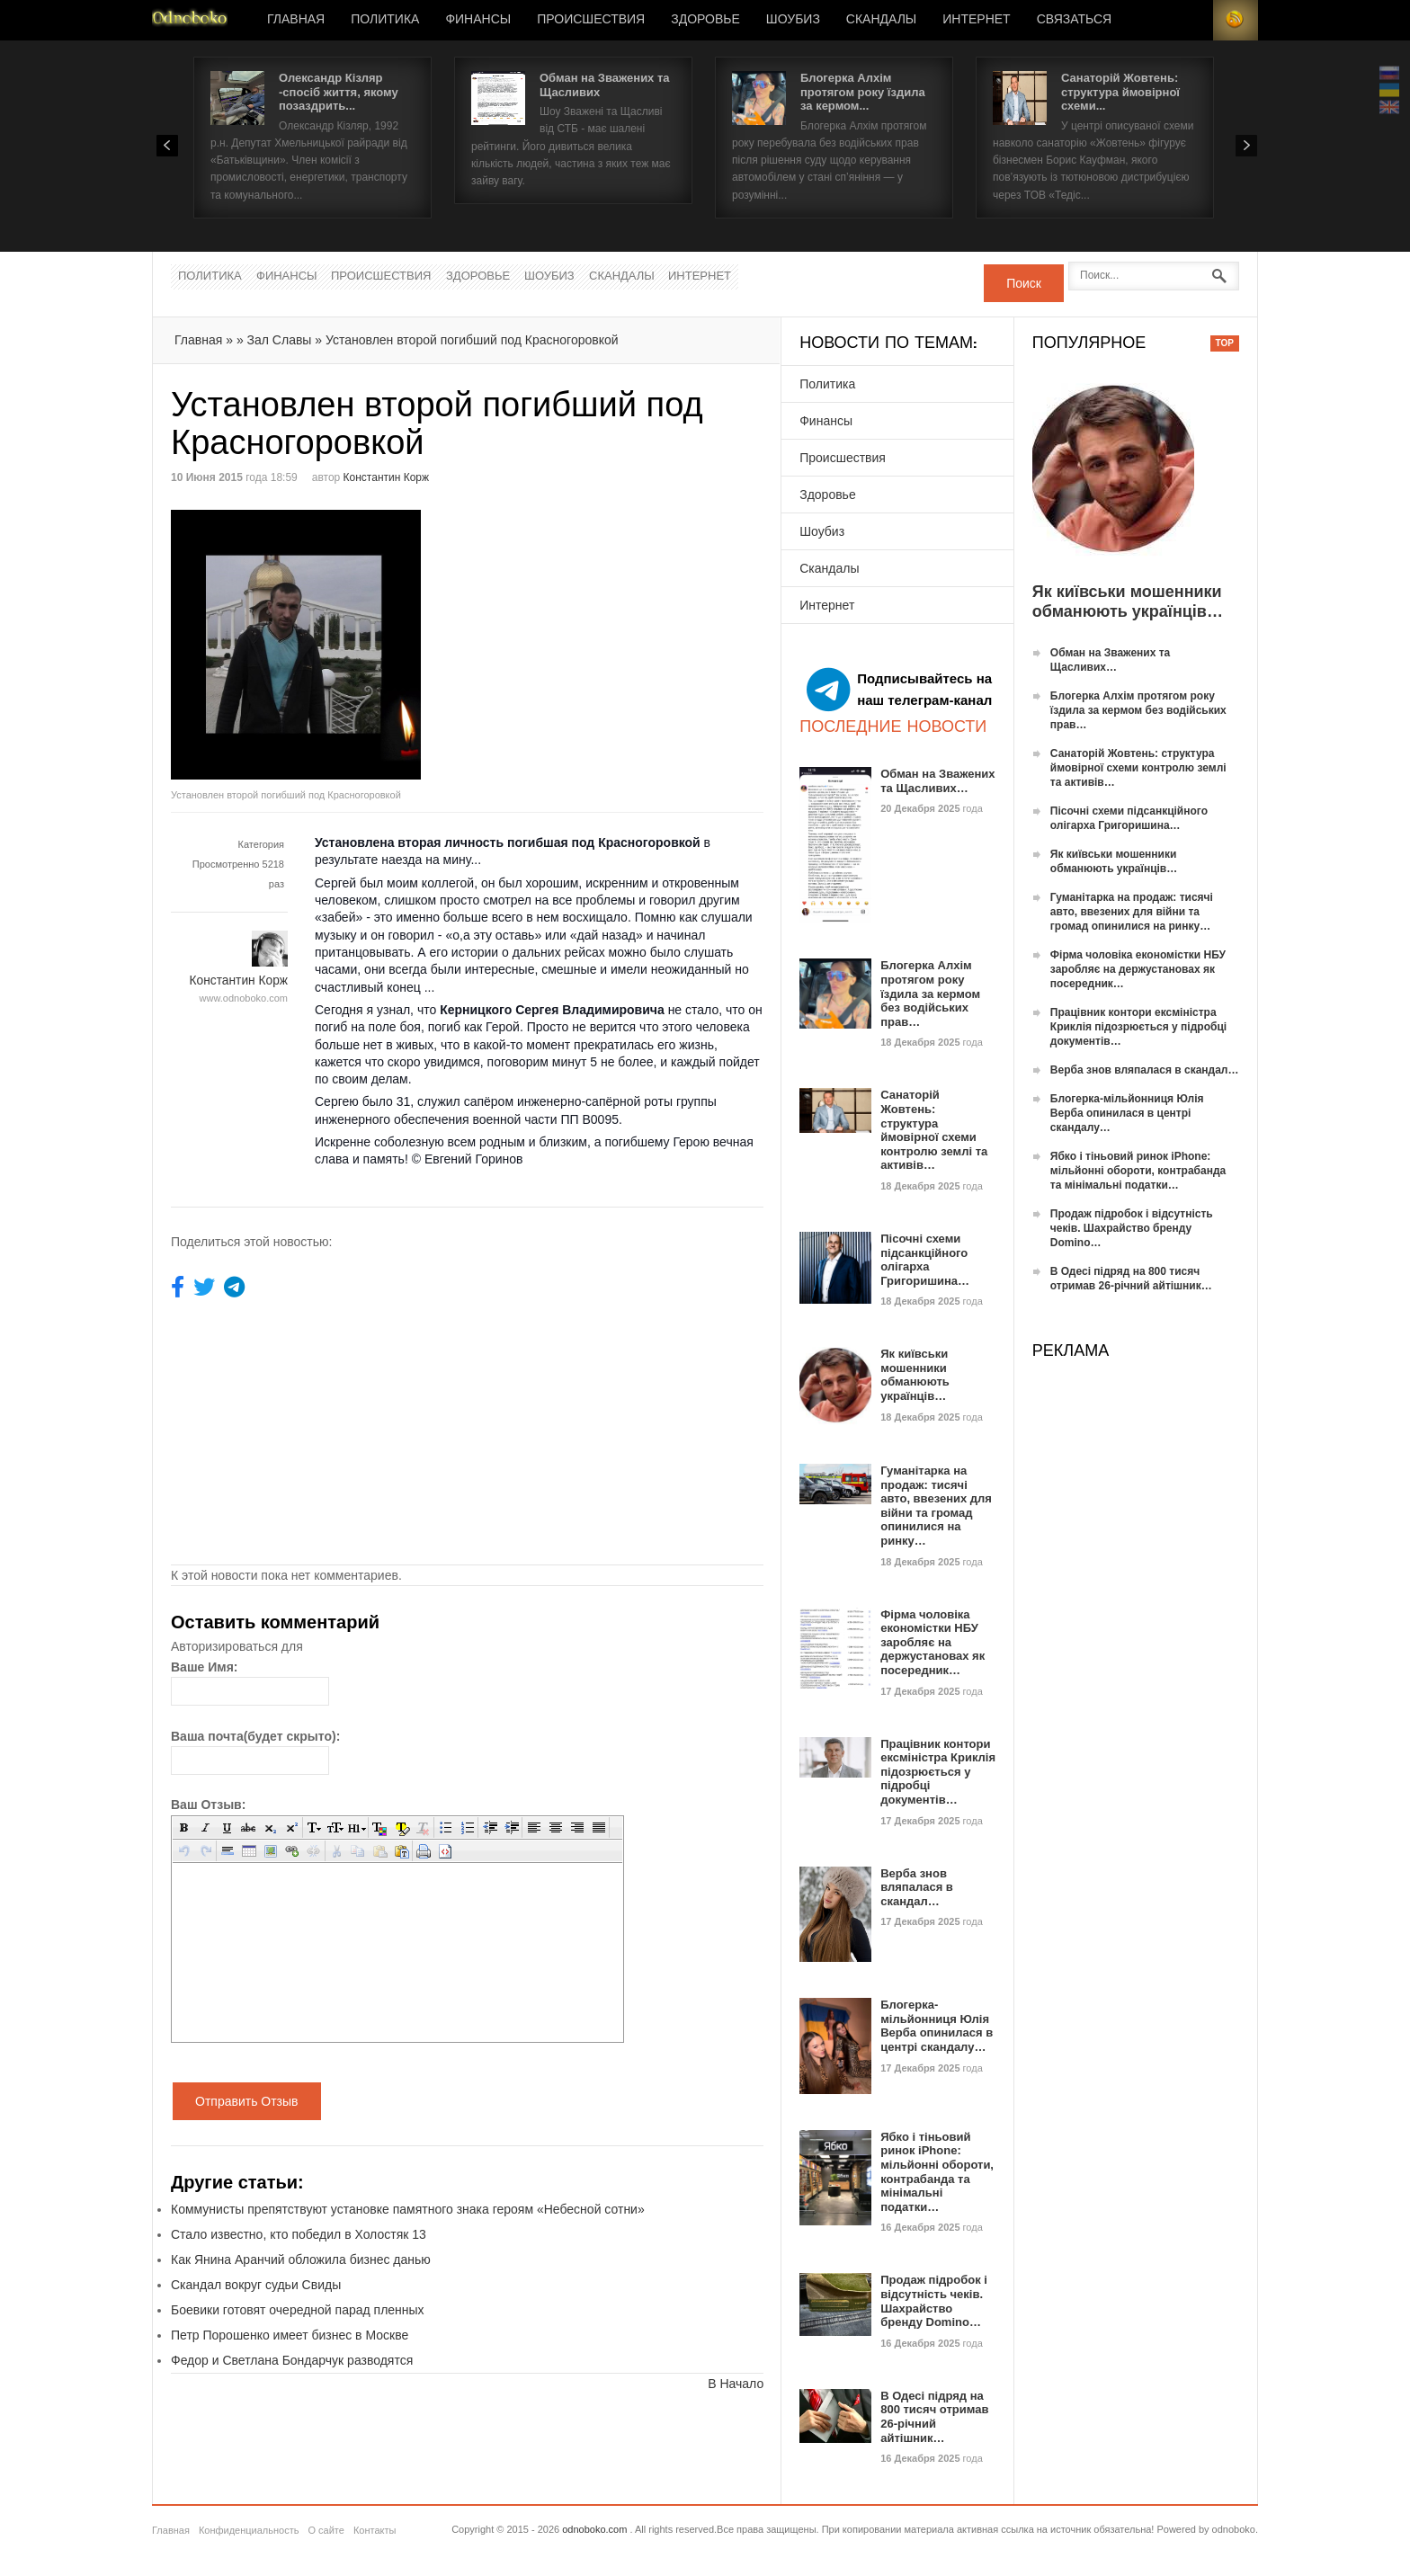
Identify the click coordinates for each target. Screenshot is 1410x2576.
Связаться (1074, 20)
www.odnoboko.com (244, 998)
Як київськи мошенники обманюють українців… (915, 1375)
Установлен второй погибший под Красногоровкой (472, 340)
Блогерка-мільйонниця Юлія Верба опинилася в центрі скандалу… (936, 2026)
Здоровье (705, 20)
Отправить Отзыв (247, 2101)
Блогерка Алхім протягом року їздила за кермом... (862, 91)
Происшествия (591, 20)
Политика (385, 20)
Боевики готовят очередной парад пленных (297, 2310)
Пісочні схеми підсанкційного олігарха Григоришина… (924, 1260)
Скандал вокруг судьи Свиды (256, 2284)
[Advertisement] (619, 636)
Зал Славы (279, 340)
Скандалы (881, 20)
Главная (296, 20)
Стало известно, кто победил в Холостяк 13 (298, 2234)
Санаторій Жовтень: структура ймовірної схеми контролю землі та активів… (933, 1130)
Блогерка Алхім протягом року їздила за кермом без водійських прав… (930, 993)
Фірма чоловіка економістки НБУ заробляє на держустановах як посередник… (932, 1642)
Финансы (478, 20)
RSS (1235, 20)
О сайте (326, 2530)
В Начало (735, 2383)
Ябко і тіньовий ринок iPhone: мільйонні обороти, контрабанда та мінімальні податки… (937, 2172)
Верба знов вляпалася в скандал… (916, 1887)
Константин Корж (386, 477)
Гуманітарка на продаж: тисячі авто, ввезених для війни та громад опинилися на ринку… (936, 1505)
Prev (167, 145)
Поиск (1023, 283)
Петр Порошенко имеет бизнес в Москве (289, 2335)
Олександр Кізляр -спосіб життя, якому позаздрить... (338, 91)
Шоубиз (793, 20)
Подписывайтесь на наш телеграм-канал (899, 689)
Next (1246, 145)
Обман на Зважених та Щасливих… (937, 781)
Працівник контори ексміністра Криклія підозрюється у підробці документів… (937, 1771)
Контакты (375, 2530)
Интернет (976, 20)
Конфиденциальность (249, 2530)
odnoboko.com (594, 2529)
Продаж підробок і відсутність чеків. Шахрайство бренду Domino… (933, 2301)
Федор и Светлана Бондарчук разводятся (292, 2360)
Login (1190, 20)
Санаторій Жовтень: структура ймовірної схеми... (1120, 91)
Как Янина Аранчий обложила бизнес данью (301, 2259)
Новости (190, 20)
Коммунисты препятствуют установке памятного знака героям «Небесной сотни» (408, 2209)
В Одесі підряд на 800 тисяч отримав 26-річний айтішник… (934, 2417)
